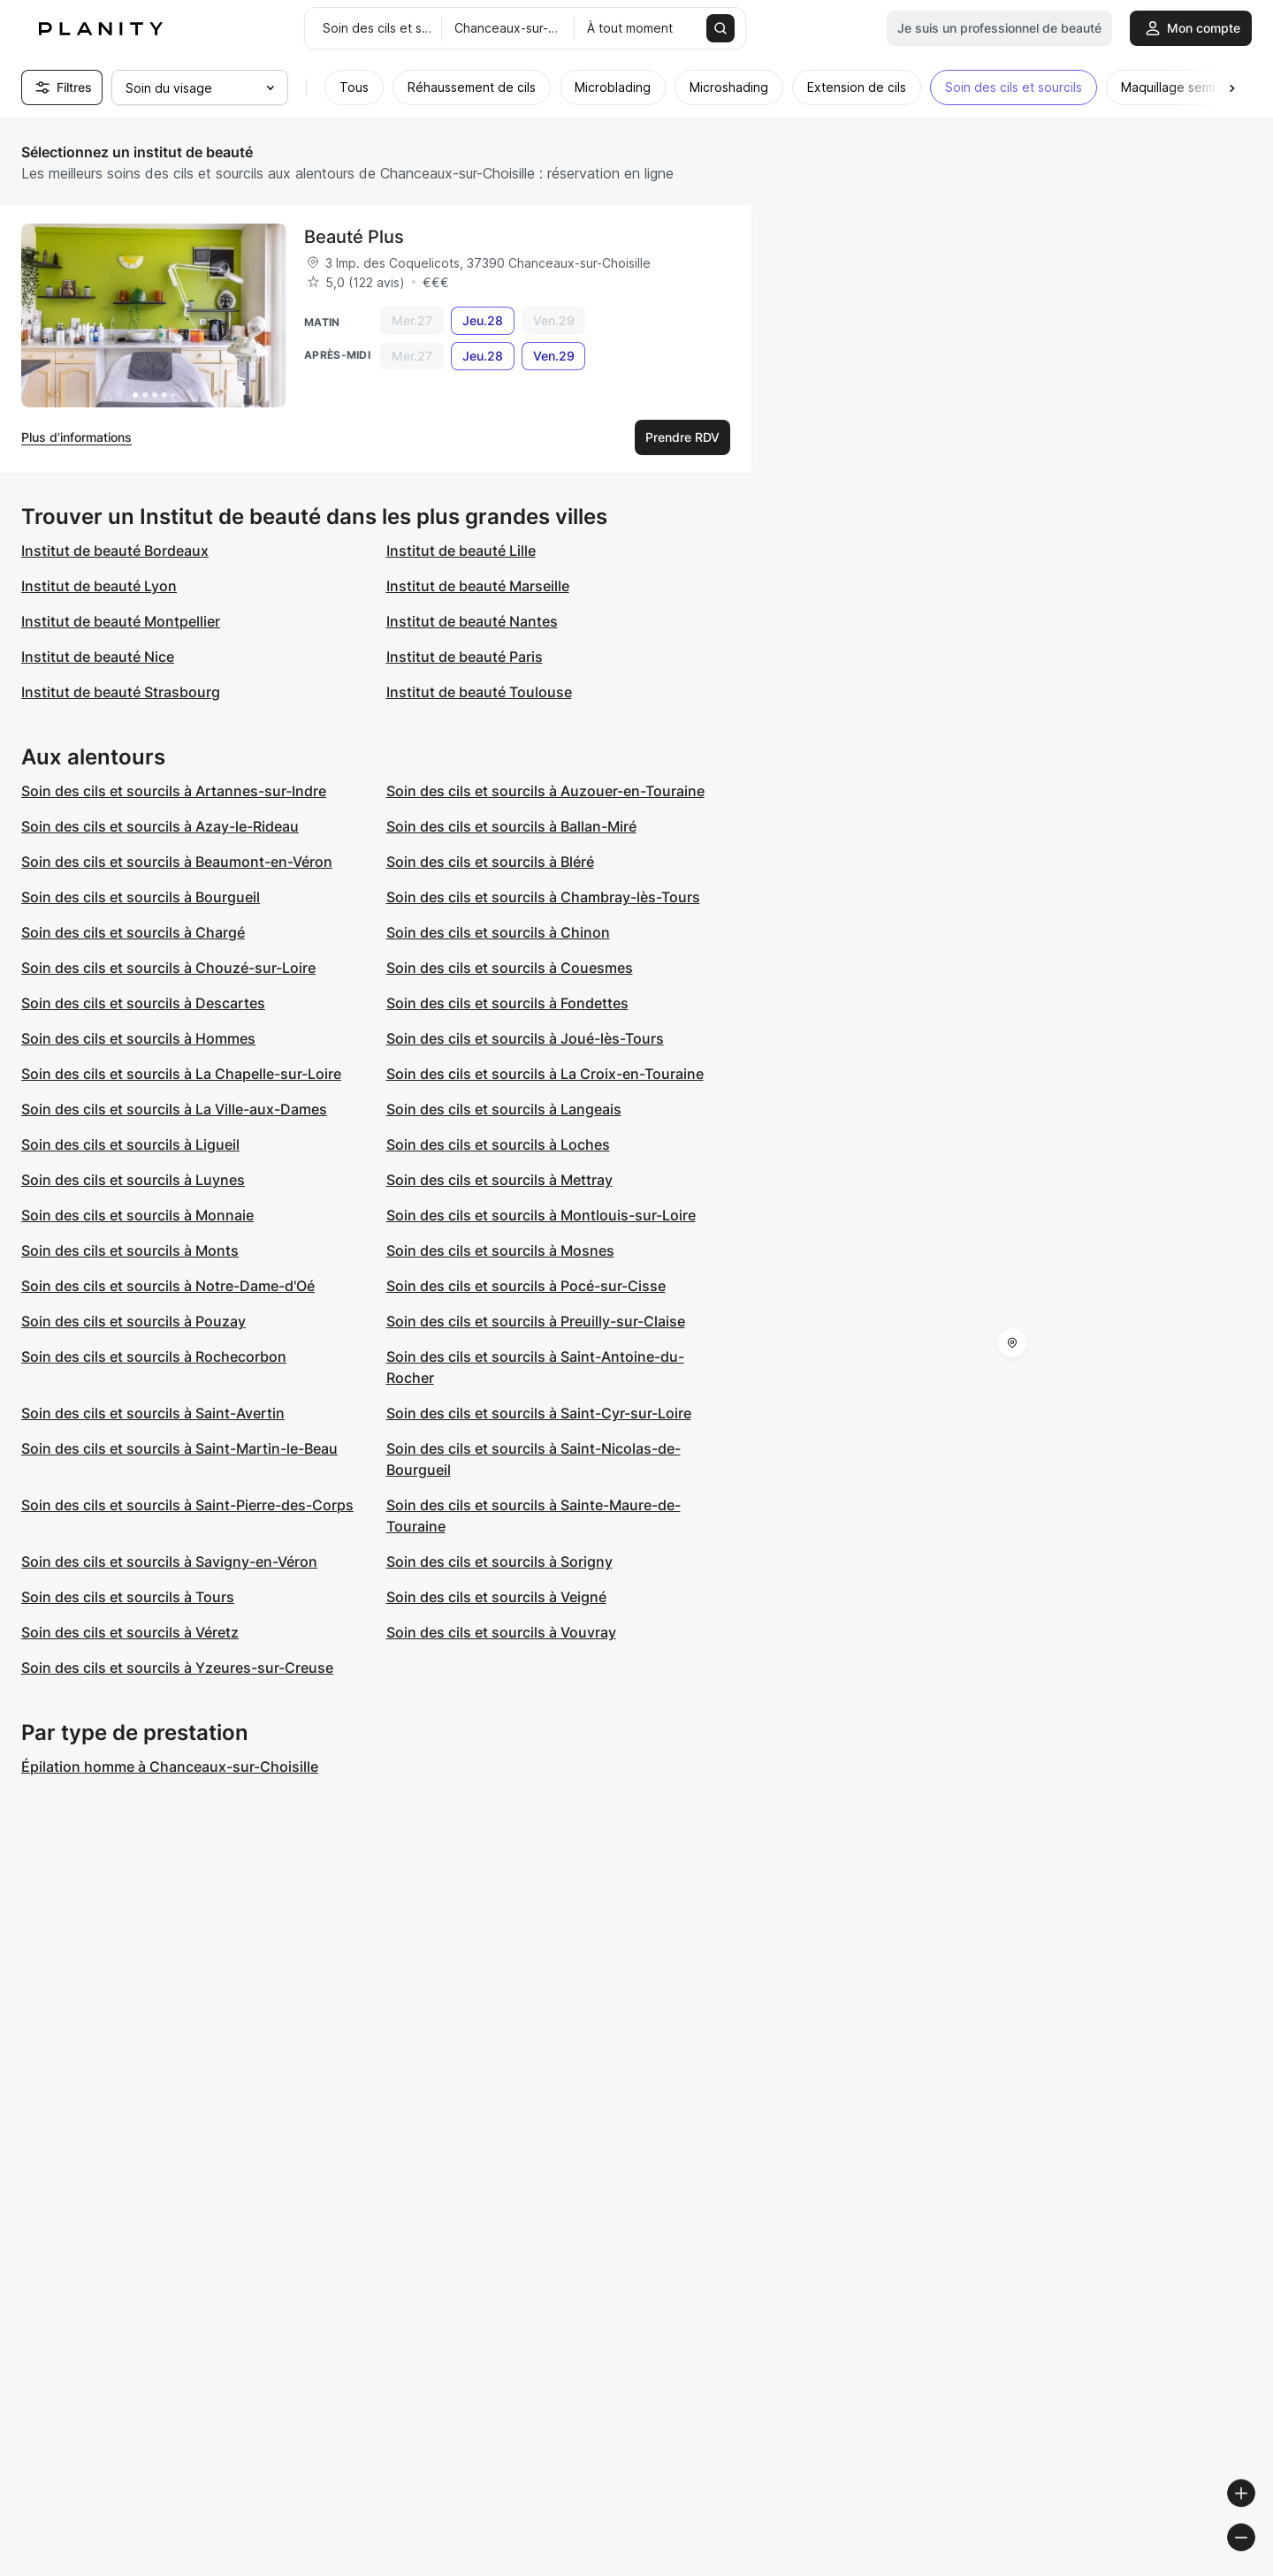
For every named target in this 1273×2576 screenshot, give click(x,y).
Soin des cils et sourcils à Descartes (143, 1003)
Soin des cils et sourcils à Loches (498, 1144)
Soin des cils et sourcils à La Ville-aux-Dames (174, 1109)
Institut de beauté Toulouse (479, 692)
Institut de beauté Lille (461, 550)
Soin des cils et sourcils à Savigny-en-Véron (169, 1561)
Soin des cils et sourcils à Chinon (498, 932)
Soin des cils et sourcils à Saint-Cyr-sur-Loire (538, 1413)
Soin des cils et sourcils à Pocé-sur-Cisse (526, 1286)
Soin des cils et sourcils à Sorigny (499, 1561)
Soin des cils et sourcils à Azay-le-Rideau (160, 826)
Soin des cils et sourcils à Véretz (130, 1632)
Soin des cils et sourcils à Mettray (499, 1180)
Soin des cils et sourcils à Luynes (133, 1180)
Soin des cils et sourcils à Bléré (490, 861)
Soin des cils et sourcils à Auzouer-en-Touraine (545, 791)
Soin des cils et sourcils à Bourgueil (140, 897)
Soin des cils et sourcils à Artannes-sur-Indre (173, 791)
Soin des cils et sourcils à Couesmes (509, 967)
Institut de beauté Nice (97, 656)
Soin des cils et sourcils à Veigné (496, 1597)
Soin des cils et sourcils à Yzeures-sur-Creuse (177, 1667)
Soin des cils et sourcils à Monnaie (137, 1215)
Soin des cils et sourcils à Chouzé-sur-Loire (168, 967)
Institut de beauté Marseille (477, 586)
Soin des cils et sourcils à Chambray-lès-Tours (543, 897)
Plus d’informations (76, 437)
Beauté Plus (354, 236)
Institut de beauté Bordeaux (115, 550)
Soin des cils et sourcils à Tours (127, 1597)
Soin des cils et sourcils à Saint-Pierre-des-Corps (187, 1505)
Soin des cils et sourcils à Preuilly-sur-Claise (535, 1321)
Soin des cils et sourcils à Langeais (503, 1109)
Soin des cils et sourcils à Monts (130, 1250)
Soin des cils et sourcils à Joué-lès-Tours (525, 1038)
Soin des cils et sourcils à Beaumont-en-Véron (176, 861)
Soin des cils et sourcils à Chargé (133, 932)
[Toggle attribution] (1253, 2560)
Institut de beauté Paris (464, 656)
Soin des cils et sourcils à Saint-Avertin (153, 1413)
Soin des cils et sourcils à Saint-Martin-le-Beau (179, 1448)
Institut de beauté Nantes (472, 621)
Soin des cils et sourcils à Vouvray (501, 1632)
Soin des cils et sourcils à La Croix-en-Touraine (545, 1074)
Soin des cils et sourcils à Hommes (138, 1038)
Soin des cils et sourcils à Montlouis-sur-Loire (541, 1215)
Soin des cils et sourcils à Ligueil (130, 1144)
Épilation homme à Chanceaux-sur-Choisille (169, 1766)
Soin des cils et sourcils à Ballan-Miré (511, 826)
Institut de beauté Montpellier (120, 621)
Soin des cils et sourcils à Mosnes (500, 1250)
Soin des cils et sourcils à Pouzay (133, 1321)
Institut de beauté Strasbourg (120, 692)
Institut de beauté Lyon (99, 586)
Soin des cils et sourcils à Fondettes (507, 1003)
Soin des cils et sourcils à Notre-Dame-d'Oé (168, 1286)
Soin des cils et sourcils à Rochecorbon (153, 1356)
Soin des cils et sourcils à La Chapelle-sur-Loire (181, 1074)
